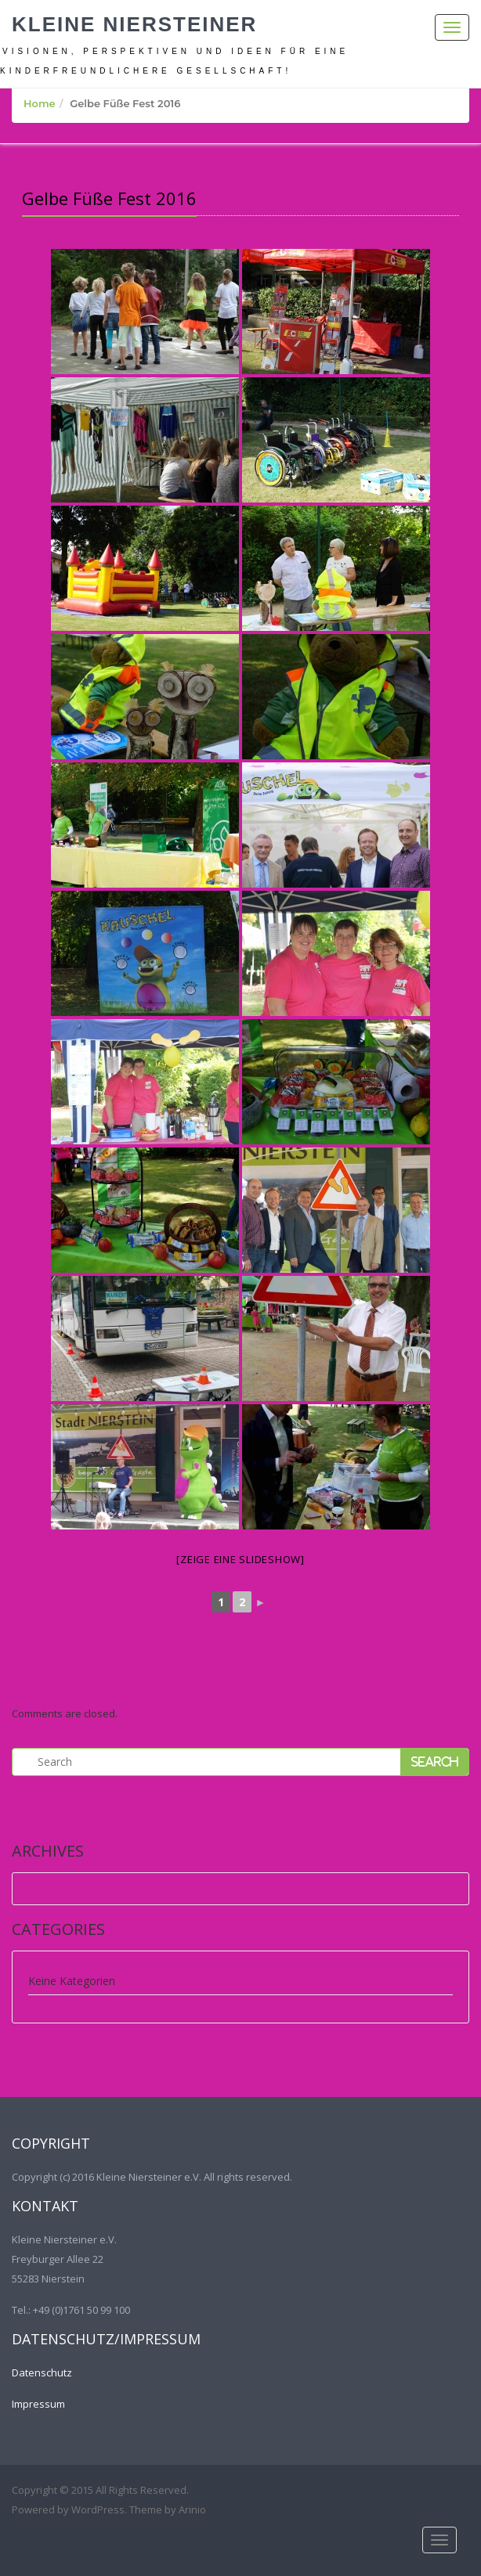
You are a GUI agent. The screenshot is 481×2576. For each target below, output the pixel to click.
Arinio (192, 2509)
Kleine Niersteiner (134, 24)
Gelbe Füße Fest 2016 (109, 198)
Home (40, 103)
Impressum (38, 2404)
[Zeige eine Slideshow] (240, 1559)
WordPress (98, 2509)
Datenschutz (42, 2372)
